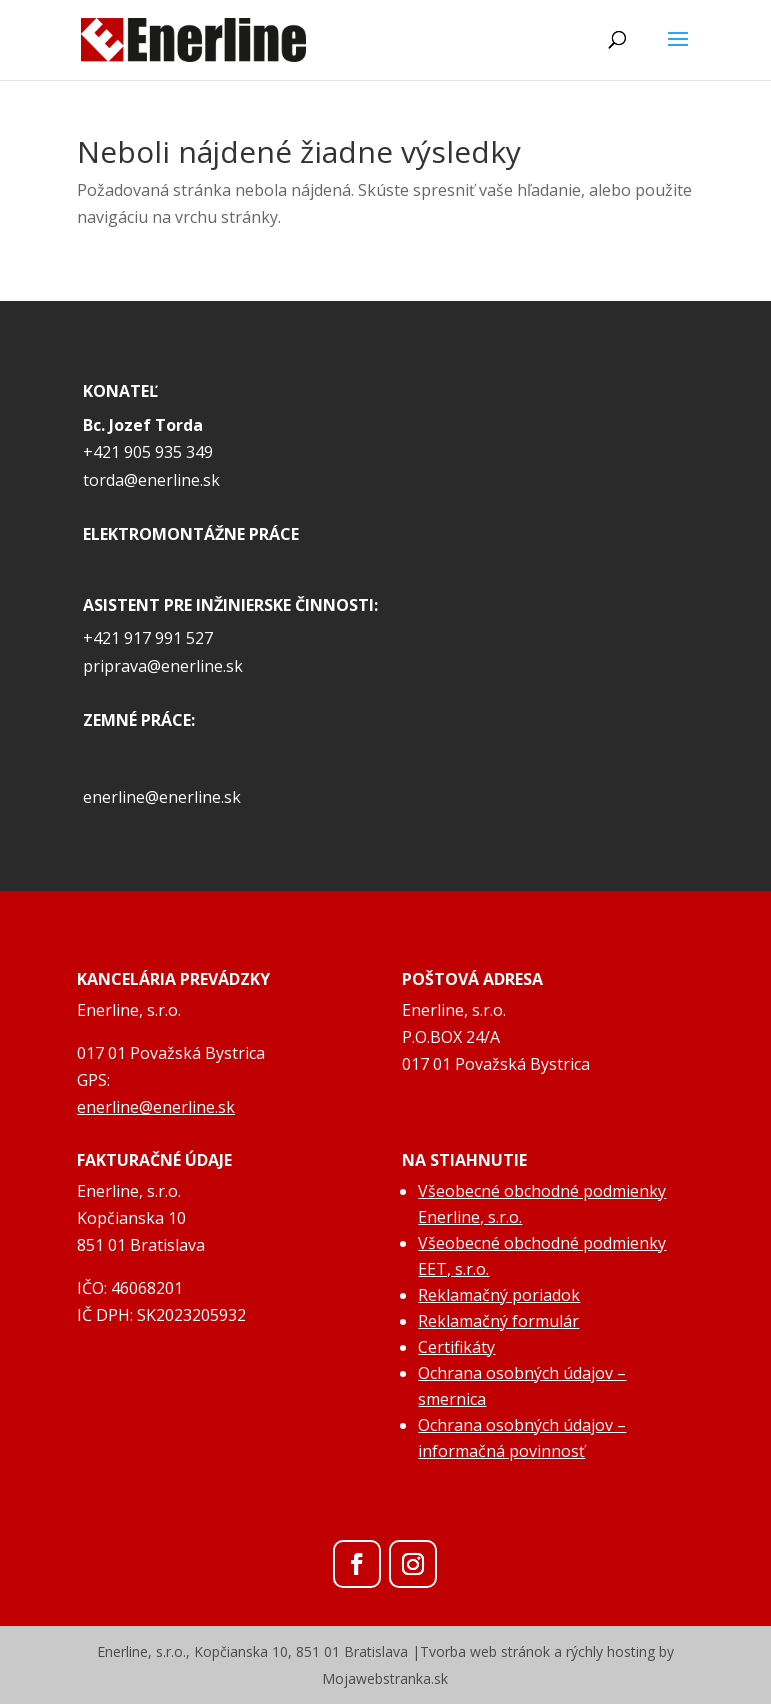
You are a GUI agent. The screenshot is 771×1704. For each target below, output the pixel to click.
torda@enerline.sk (151, 480)
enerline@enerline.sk (162, 797)
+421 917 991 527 (148, 638)
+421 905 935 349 (148, 452)
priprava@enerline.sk (163, 666)
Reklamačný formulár (498, 1321)
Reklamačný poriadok (499, 1295)
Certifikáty (456, 1347)
